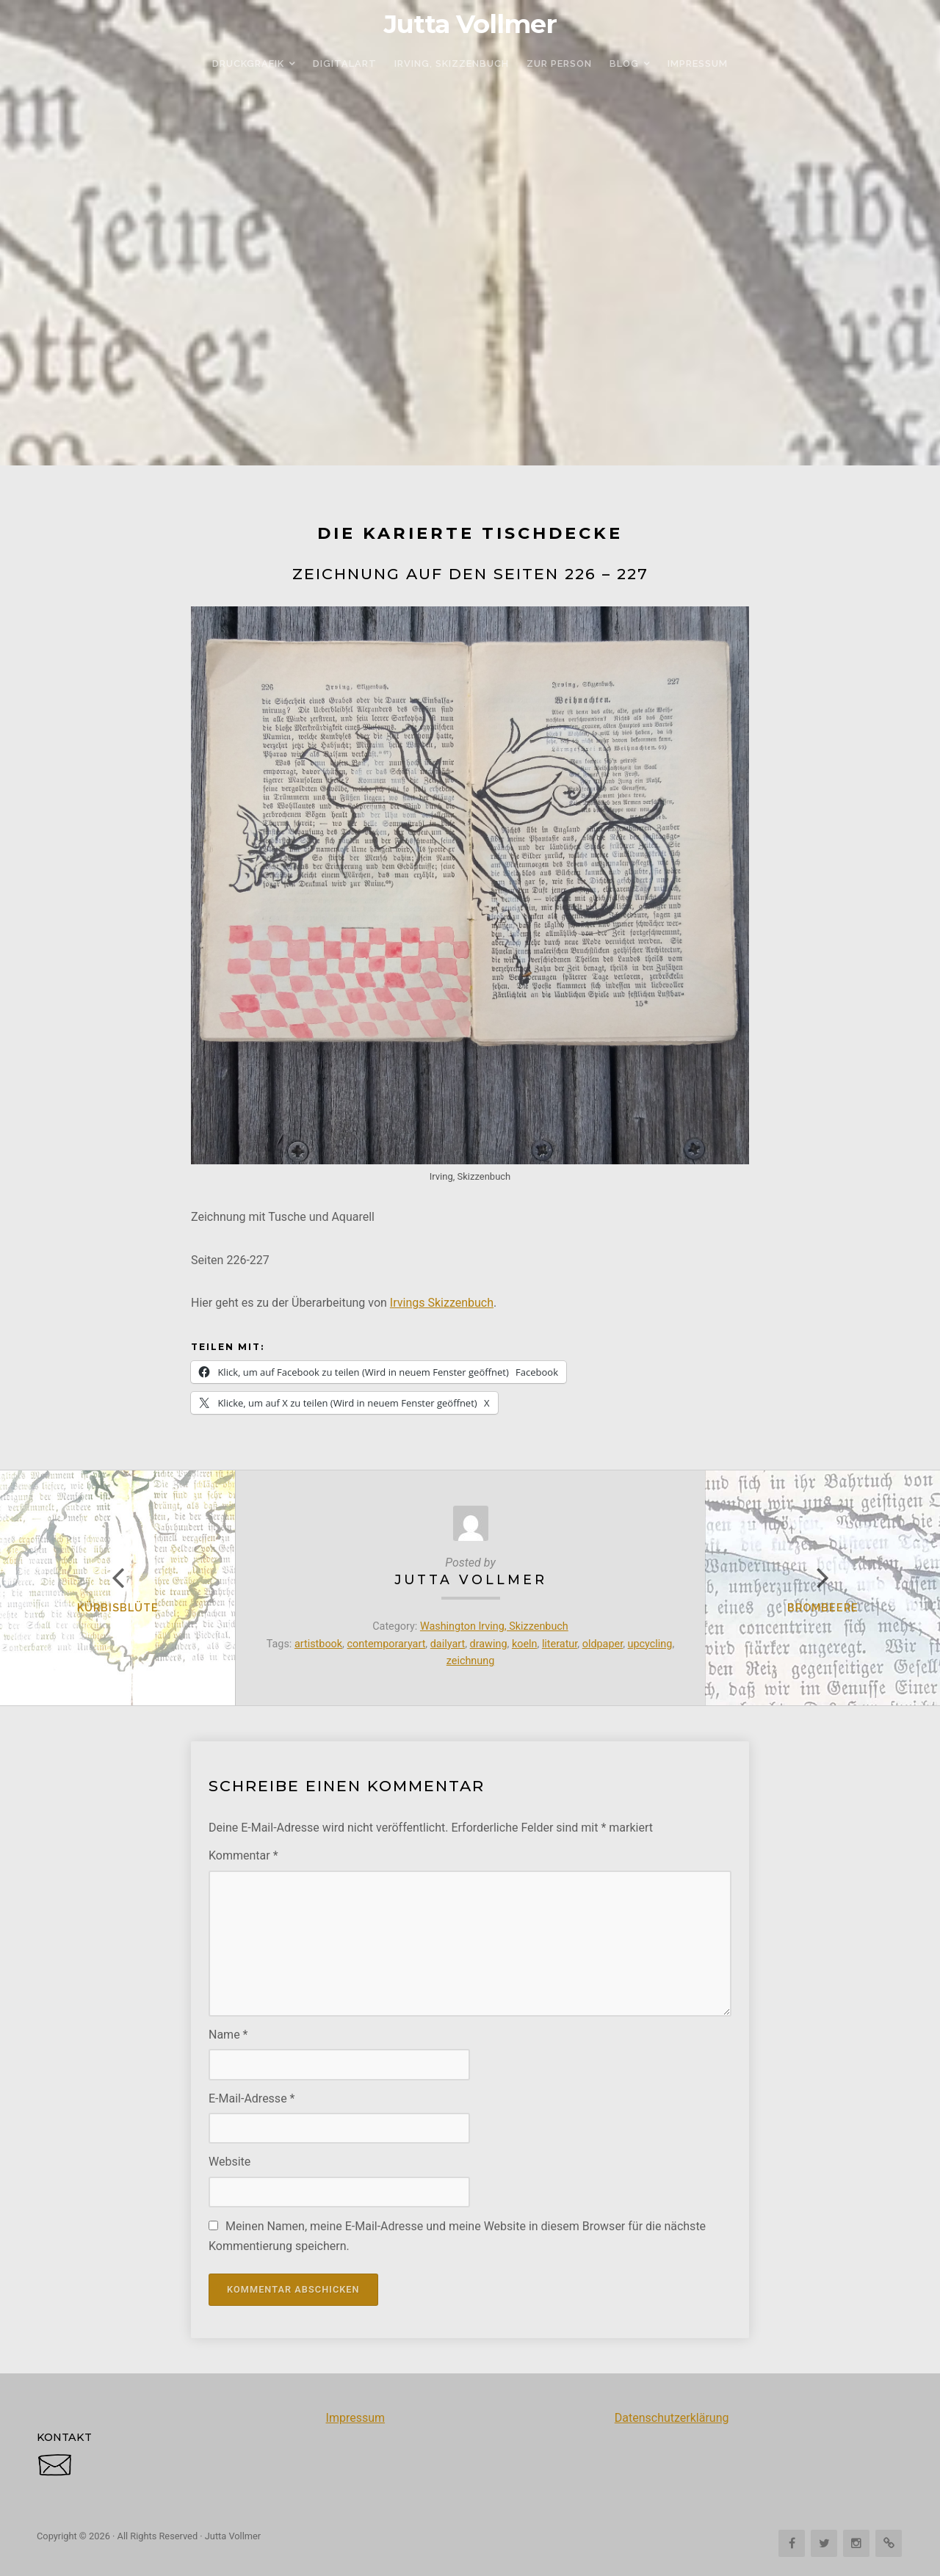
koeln (525, 1644)
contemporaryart (386, 1644)
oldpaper (602, 1644)
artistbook (318, 1644)
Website (229, 2162)
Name (228, 2035)
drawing (488, 1644)
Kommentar (243, 1855)
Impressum (356, 2418)
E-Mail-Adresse (251, 2098)
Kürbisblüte (118, 1607)
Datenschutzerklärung (672, 2418)
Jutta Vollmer (470, 24)
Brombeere (822, 1607)
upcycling (650, 1644)
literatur (559, 1644)
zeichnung (470, 1661)
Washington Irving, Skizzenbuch (494, 1626)
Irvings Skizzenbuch (442, 1303)
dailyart (447, 1644)
